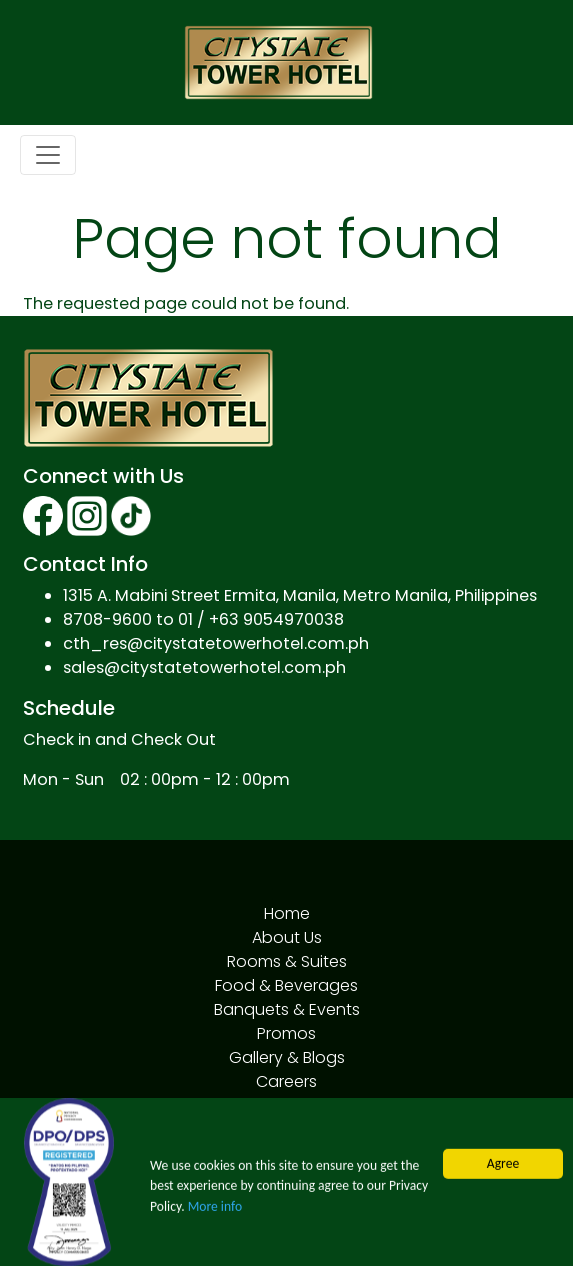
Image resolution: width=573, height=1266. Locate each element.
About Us (287, 937)
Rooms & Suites (287, 961)
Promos (286, 1033)
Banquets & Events (287, 1009)
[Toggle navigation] (48, 155)
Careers (286, 1081)
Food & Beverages (286, 985)
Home (287, 913)
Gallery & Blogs (287, 1057)
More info (215, 1209)
